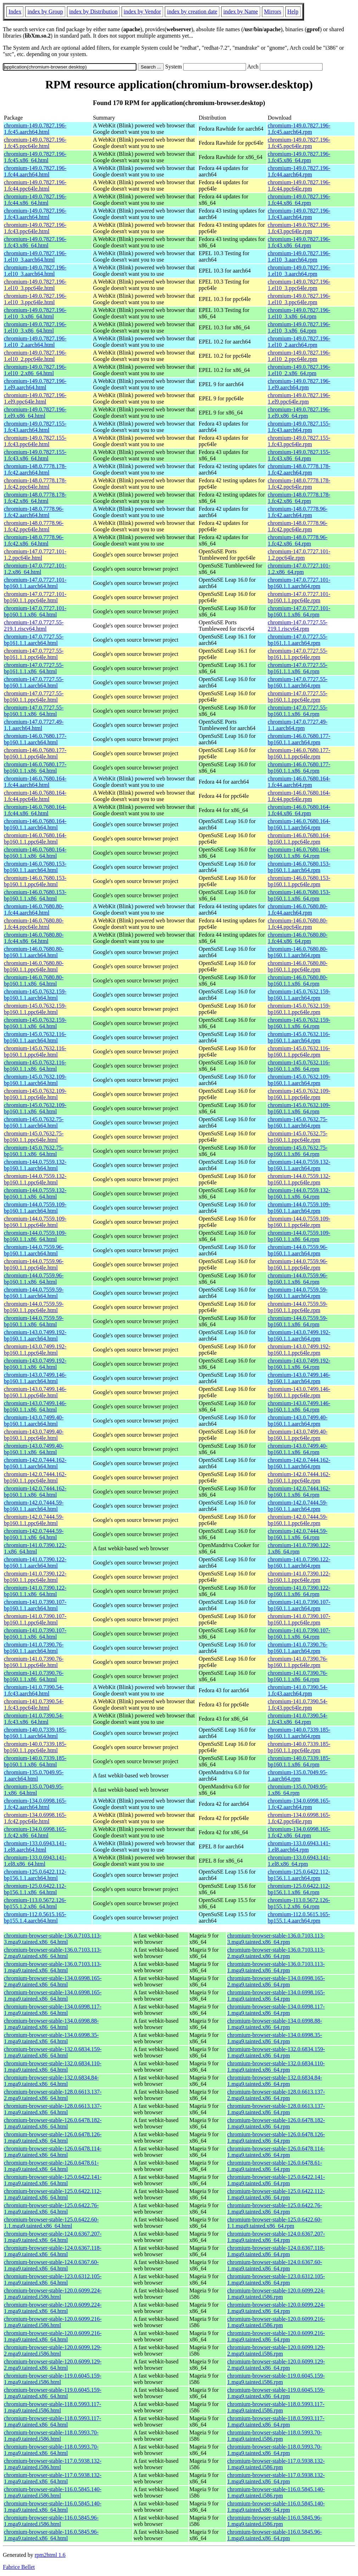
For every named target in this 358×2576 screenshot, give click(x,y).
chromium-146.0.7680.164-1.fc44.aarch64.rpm (299, 781)
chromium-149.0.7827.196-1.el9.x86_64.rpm (299, 412)
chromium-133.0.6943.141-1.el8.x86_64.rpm (299, 1860)
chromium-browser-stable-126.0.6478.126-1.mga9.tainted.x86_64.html (53, 2137)
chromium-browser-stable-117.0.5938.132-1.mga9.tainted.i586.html (52, 2464)
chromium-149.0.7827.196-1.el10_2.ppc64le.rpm (299, 356)
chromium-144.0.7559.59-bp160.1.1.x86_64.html (33, 1321)
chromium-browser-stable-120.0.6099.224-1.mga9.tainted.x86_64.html (53, 2308)
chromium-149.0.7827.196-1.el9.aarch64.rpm (299, 384)
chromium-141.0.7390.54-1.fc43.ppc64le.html (33, 1704)
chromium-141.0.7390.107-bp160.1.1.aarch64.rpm (299, 1605)
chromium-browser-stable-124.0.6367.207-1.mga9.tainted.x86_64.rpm (276, 2237)
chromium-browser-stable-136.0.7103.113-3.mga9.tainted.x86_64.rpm (276, 1939)
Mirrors (272, 12)
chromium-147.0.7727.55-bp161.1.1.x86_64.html (33, 668)
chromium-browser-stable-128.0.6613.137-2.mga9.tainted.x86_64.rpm (276, 2095)
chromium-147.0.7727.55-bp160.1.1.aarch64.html (33, 682)
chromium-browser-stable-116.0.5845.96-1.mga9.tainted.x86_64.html (51, 2535)
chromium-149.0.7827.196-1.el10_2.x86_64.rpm (299, 370)
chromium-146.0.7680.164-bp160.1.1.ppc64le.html (35, 838)
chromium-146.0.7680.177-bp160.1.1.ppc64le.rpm (299, 753)
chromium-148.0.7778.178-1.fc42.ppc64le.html (35, 483)
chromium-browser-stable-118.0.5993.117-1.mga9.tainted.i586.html (52, 2407)
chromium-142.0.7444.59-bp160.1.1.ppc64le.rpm (297, 1520)
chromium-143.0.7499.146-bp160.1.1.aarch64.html (35, 1378)
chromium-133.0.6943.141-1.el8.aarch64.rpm (299, 1846)
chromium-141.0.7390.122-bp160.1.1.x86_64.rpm (299, 1591)
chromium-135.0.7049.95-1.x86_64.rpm (297, 1789)
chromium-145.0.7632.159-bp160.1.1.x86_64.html (35, 1023)
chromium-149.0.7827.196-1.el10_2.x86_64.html (35, 370)
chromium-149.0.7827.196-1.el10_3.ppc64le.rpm (299, 285)
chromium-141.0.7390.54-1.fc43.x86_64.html (33, 1718)
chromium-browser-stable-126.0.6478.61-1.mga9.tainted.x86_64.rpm (274, 2166)
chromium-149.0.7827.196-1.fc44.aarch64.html (35, 171)
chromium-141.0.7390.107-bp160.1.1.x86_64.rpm (299, 1633)
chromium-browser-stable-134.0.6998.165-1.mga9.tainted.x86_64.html (53, 1995)
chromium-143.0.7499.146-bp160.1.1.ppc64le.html (35, 1392)
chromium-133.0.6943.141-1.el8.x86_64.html (35, 1860)
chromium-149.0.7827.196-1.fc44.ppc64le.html (35, 185)
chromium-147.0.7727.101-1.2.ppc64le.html (35, 554)
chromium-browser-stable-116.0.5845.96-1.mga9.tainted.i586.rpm (274, 2521)
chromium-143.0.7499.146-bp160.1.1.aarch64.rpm (299, 1378)
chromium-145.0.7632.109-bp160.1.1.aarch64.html (35, 1080)
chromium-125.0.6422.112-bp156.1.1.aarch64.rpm (299, 1875)
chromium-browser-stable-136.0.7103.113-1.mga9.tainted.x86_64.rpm (276, 1967)
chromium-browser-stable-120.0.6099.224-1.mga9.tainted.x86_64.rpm (276, 2308)
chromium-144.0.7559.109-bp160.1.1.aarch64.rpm (299, 1207)
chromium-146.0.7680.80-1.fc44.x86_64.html (33, 938)
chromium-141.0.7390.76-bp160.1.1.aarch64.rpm (297, 1647)
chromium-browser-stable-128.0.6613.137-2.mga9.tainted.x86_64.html (53, 2095)
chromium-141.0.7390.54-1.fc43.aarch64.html (33, 1690)
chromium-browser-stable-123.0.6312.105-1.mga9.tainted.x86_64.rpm (276, 2279)
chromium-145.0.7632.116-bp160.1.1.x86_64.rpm (299, 1065)
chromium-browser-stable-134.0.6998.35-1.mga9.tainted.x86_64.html (51, 2038)
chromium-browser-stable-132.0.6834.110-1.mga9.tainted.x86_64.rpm (276, 2066)
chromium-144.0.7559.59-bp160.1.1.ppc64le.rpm (297, 1307)
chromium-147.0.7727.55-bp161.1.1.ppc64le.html (33, 654)
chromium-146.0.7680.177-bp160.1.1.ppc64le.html (35, 753)
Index (15, 12)
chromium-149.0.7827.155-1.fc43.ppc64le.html (35, 441)
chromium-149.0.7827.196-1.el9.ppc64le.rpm (299, 398)
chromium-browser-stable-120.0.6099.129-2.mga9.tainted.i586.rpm (276, 2350)
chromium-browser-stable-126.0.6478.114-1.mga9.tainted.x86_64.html (52, 2151)
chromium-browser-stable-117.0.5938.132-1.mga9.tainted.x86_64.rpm (276, 2478)
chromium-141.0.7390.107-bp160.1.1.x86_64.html (35, 1633)
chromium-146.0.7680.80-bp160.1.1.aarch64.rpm (297, 952)
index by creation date (192, 12)
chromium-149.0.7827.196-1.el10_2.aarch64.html (35, 341)
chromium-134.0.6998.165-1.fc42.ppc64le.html (35, 1818)
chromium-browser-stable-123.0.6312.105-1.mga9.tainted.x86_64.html (53, 2279)
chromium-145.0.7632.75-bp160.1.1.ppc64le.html (33, 1136)
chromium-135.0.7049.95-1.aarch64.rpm (297, 1775)
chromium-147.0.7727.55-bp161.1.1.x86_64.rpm (297, 668)
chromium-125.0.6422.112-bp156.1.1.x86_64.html (35, 1889)
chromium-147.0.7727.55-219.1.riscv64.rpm (297, 625)
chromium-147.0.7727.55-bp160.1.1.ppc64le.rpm (297, 696)
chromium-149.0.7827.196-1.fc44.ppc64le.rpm (299, 185)
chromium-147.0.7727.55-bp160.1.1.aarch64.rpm (297, 682)
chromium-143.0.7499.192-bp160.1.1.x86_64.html (35, 1364)
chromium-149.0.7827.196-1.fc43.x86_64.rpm (299, 242)
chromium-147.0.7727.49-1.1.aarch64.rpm (297, 725)
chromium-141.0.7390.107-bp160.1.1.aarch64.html (35, 1605)
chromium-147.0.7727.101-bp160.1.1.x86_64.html (35, 611)
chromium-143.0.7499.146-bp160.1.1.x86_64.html (35, 1406)
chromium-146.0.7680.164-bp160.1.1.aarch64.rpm (299, 824)
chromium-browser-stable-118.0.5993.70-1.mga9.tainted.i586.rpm (274, 2435)
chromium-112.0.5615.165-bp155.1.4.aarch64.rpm (299, 1917)
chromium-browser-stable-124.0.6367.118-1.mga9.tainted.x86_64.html (52, 2251)
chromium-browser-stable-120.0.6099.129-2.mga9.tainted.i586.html (53, 2350)
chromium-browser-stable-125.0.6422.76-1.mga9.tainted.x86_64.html (51, 2208)
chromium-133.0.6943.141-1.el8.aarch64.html (35, 1846)
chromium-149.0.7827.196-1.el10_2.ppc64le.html (35, 356)
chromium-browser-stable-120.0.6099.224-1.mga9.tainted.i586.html (53, 2293)
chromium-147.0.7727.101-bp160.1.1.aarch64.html (35, 583)
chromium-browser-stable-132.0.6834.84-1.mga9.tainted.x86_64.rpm (274, 2080)
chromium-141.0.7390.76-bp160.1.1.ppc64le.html (33, 1662)
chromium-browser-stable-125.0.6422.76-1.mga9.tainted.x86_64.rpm (274, 2208)
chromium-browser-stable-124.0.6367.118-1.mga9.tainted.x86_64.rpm (276, 2251)
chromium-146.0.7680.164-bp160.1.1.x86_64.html (35, 852)
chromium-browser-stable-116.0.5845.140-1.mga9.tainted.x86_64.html (52, 2506)
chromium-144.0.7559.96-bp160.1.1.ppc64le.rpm (297, 1264)
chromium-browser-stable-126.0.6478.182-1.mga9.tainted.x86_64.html (53, 2123)
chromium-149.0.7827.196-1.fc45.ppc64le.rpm (299, 143)
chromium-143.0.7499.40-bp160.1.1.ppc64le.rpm (297, 1435)
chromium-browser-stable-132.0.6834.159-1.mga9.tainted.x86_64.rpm (276, 2052)
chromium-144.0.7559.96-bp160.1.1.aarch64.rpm (297, 1250)
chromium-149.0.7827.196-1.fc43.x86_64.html (35, 242)
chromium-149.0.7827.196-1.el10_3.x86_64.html (35, 313)
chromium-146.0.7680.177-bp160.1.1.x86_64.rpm (299, 767)
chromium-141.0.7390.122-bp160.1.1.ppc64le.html (35, 1577)
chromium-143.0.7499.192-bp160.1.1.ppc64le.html (35, 1349)
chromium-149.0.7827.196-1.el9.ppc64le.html (35, 398)
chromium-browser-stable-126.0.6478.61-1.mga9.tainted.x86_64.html (51, 2166)
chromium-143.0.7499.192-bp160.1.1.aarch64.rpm (299, 1335)
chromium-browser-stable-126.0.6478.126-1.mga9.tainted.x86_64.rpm (276, 2137)
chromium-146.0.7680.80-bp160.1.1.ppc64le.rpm (297, 966)
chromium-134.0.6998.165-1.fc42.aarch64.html (35, 1804)
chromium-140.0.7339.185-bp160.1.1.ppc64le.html (35, 1747)
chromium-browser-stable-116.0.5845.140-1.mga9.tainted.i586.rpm (276, 2492)
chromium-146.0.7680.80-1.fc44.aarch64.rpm (297, 909)
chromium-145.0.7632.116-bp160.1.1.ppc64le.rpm (299, 1051)
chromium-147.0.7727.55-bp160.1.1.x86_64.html (33, 711)
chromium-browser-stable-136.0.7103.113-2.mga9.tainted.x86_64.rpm (276, 1953)
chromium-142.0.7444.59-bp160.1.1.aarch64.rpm (297, 1506)
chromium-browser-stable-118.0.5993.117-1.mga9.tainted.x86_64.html (52, 2421)
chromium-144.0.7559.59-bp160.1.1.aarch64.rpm (297, 1293)
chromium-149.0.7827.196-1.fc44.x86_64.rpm (299, 199)
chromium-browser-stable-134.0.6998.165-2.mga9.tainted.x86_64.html (53, 1981)
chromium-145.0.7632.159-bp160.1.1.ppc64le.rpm (299, 1009)
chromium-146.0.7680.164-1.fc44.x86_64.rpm (299, 810)
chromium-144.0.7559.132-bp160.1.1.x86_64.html (35, 1193)
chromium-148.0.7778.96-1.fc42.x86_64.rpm (297, 540)
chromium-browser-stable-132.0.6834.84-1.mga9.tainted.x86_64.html (51, 2080)
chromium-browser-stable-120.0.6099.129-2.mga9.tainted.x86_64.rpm (276, 2364)
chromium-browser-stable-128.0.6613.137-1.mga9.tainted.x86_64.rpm (276, 2109)
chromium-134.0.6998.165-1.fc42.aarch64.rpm (299, 1804)
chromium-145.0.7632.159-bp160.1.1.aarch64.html (35, 994)
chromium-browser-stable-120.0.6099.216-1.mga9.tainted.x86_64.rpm (276, 2336)
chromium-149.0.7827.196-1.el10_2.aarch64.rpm (299, 341)
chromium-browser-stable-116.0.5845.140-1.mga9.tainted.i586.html (52, 2492)
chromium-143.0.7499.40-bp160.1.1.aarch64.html (33, 1420)
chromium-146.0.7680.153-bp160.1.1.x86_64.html (35, 895)
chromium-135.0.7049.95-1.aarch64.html (33, 1775)
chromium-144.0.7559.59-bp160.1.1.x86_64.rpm (297, 1321)
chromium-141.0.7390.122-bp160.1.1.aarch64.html (35, 1562)
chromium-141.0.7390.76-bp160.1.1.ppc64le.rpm (297, 1662)
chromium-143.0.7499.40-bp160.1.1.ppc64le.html (33, 1435)
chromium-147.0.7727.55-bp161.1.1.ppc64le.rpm (297, 654)
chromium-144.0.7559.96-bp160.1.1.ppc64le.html (33, 1264)
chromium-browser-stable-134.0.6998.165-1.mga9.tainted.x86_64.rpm (276, 1995)
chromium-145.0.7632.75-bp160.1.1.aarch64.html (33, 1122)
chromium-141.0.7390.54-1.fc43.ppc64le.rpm (297, 1704)
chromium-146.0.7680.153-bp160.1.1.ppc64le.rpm (299, 881)
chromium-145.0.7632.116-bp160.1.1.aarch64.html (35, 1037)
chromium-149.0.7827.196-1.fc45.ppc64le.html (35, 143)
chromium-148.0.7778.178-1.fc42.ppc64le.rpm (299, 483)
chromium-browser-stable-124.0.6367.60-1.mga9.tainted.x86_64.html (51, 2265)
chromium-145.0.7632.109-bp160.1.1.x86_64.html (35, 1108)
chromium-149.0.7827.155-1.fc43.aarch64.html (35, 427)
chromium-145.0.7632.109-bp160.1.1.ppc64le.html (35, 1094)
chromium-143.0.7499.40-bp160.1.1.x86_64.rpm (297, 1449)
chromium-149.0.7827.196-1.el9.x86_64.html (35, 412)
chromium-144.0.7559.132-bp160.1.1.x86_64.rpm (299, 1193)
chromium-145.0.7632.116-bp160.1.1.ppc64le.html (35, 1051)
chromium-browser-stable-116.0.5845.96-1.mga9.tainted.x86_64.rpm (274, 2535)
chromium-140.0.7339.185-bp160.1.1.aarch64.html (35, 1733)
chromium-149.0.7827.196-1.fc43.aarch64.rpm (299, 214)
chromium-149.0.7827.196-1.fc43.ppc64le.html (35, 228)
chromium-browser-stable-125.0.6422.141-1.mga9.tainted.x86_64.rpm (276, 2180)
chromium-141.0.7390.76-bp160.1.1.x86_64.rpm (297, 1676)
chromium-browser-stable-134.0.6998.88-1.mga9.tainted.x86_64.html (51, 2024)
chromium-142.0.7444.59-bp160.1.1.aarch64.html (33, 1506)
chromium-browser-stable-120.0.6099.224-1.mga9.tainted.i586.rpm (276, 2293)
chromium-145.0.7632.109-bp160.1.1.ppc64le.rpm (299, 1094)
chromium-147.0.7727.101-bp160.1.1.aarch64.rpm (299, 583)
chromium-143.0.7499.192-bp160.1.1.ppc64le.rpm (299, 1349)
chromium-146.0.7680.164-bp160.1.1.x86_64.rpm (299, 852)
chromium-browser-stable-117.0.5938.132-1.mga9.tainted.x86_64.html (52, 2478)
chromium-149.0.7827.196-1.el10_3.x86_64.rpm (299, 313)
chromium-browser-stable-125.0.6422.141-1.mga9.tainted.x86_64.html (53, 2180)
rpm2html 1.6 (50, 2555)
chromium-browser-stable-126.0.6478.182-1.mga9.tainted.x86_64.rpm (276, 2123)
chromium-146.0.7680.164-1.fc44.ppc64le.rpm (299, 796)
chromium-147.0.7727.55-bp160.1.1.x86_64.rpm (297, 711)
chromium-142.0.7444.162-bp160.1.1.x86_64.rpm (299, 1491)
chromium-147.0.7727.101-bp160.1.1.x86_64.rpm (299, 611)
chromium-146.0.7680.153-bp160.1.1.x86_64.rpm (299, 895)
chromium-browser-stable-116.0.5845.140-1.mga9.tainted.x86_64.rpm (276, 2506)
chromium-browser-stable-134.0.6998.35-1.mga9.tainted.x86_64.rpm (274, 2038)
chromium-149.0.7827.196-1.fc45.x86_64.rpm (299, 157)
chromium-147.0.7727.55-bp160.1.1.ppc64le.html (33, 696)
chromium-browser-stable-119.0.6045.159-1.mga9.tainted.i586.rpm (276, 2379)
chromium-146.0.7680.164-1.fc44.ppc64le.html (35, 796)
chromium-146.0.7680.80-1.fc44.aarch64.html (33, 909)
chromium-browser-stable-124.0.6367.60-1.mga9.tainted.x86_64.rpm (274, 2265)
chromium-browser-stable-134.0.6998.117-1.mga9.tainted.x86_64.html (52, 2010)
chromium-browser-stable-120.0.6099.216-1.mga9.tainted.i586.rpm (276, 2322)
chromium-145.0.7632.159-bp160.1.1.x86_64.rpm (299, 1023)
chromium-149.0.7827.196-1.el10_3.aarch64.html (35, 256)
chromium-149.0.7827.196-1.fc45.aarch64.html (35, 128)
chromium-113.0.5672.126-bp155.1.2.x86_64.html (35, 1903)
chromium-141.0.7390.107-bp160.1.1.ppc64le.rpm (299, 1619)
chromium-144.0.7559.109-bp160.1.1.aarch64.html (35, 1207)
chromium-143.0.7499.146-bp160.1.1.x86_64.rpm (299, 1406)
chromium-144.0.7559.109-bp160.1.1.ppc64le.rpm (299, 1222)
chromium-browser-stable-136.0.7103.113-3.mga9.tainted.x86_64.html (52, 1939)
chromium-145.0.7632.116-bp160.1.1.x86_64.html (35, 1065)
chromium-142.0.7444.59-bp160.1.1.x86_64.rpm (297, 1534)
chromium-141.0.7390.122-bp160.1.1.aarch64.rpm (299, 1562)
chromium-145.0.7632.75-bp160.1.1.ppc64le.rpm (297, 1136)
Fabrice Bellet (19, 2567)
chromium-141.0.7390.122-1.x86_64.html (35, 1548)
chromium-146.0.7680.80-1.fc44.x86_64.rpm (297, 938)
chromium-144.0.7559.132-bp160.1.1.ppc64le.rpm (299, 1179)
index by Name (240, 12)
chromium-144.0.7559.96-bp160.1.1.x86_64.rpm (297, 1278)
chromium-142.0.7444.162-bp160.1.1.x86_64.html (35, 1491)
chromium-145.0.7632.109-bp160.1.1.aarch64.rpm (299, 1080)
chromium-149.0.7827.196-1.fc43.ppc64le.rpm (299, 228)
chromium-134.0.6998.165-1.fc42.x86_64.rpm (299, 1832)
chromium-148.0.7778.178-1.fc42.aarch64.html (35, 469)
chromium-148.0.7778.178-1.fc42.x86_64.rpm (299, 498)
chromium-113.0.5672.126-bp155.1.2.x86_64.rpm (299, 1903)
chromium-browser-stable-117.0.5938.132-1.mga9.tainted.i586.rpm (276, 2464)
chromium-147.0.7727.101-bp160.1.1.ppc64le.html (35, 597)
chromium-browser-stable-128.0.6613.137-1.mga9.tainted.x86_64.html (53, 2109)
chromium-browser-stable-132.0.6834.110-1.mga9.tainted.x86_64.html (52, 2066)
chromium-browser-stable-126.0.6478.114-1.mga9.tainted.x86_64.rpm (276, 2151)
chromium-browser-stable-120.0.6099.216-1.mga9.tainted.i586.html (53, 2322)
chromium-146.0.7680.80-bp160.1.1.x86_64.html (33, 980)
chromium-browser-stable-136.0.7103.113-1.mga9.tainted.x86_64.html (52, 1967)
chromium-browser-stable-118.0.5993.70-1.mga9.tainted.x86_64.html (51, 2450)
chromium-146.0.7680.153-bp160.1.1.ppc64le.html (35, 881)
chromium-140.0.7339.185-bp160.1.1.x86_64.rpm (299, 1761)
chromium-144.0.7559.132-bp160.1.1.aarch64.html (35, 1165)
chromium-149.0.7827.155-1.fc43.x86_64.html (35, 455)
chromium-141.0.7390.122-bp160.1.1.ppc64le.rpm (299, 1577)
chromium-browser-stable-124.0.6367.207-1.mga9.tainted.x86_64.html (53, 2237)
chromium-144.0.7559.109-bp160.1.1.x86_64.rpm (299, 1236)
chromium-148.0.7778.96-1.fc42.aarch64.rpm (297, 512)
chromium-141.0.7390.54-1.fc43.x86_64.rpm (297, 1718)
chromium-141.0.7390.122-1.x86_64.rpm (299, 1548)
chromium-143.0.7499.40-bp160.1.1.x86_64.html (33, 1449)
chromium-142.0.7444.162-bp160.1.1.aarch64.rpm (299, 1463)
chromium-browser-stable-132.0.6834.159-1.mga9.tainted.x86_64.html (53, 2052)
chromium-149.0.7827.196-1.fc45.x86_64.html (35, 157)
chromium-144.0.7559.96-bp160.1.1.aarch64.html (33, 1250)
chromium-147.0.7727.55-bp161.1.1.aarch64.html (33, 640)
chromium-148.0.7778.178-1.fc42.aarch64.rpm (299, 469)
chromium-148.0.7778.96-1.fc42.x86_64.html (33, 540)
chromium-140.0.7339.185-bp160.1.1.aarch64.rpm (299, 1733)
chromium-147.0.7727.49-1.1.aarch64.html (33, 725)
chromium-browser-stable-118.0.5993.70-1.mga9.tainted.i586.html (51, 2435)
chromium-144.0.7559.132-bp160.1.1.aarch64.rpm (299, 1165)
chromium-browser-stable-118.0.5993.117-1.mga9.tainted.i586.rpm (275, 2407)
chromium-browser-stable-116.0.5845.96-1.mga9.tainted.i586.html (51, 2521)
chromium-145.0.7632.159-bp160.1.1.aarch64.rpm (299, 994)
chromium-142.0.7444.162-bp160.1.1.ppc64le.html (35, 1477)
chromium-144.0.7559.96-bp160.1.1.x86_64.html (33, 1278)
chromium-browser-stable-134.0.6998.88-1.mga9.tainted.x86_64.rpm (274, 2024)
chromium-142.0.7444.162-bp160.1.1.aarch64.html (35, 1463)
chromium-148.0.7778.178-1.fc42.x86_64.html (35, 498)
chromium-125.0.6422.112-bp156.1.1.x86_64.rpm (299, 1889)
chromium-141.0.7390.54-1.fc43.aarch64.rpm (297, 1690)
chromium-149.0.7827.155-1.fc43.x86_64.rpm (299, 455)
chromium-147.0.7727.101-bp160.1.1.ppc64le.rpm (299, 597)
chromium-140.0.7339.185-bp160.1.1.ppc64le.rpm (299, 1747)
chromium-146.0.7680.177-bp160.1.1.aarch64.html (35, 739)
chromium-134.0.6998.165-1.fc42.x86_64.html (35, 1832)
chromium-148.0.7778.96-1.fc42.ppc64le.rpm (297, 526)
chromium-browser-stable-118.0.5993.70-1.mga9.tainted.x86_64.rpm (274, 2450)
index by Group (45, 12)
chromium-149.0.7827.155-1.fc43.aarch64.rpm (299, 427)
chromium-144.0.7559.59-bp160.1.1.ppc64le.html (33, 1307)
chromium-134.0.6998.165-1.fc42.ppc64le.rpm (299, 1818)
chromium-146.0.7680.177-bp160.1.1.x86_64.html (35, 767)
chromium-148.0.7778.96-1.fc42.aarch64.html (33, 512)
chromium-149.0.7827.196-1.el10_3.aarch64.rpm (299, 256)
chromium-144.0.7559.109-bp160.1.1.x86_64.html (35, 1236)
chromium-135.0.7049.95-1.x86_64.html (33, 1789)
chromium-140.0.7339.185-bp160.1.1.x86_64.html (35, 1761)
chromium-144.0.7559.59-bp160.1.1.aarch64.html (33, 1293)
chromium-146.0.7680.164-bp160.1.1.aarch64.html (35, 824)
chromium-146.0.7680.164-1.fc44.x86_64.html (35, 810)
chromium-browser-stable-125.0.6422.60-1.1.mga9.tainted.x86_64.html (51, 2222)
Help (292, 12)
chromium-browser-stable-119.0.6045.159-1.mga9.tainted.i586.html (52, 2379)
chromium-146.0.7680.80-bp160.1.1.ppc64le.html (33, 966)
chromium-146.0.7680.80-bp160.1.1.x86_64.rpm (297, 980)
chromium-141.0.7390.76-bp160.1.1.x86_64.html (33, 1676)
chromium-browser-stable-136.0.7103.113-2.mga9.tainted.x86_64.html (52, 1953)
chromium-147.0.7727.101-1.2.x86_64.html (35, 569)
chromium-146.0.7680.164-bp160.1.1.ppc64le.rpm (299, 838)
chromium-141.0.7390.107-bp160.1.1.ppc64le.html (35, 1619)
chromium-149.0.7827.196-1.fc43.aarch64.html (35, 214)
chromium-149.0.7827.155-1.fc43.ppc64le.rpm (299, 441)
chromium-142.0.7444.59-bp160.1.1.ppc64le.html (33, 1520)
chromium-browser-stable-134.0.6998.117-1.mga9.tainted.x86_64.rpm (276, 2010)
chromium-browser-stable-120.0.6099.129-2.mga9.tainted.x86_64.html (53, 2364)
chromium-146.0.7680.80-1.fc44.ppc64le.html (33, 923)
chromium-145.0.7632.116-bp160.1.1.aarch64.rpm (299, 1037)
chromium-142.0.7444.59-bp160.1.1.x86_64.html (33, 1534)
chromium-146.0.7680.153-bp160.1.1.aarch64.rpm (299, 867)
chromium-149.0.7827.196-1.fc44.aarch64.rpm (299, 171)
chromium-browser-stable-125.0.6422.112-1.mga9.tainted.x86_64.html (52, 2194)
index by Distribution (93, 12)
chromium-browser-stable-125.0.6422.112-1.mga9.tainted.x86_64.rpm (276, 2194)
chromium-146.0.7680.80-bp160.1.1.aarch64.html (33, 952)
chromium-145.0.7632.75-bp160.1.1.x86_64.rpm (297, 1151)
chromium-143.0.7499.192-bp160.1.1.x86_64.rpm (299, 1364)
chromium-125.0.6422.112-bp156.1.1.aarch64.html (35, 1875)
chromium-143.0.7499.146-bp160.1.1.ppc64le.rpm (299, 1392)
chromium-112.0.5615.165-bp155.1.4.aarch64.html (35, 1917)
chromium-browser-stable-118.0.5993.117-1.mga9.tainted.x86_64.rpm (275, 2421)
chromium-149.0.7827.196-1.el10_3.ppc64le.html (35, 285)
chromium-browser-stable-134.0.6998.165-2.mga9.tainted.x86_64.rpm (276, 1981)
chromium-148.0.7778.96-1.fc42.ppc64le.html (33, 526)
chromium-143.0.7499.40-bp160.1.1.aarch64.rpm (297, 1420)
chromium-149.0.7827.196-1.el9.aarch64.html (35, 384)
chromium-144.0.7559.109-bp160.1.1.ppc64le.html (35, 1222)
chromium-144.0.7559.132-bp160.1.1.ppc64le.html (35, 1179)
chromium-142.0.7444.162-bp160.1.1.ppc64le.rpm (299, 1477)
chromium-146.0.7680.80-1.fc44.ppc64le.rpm (297, 923)
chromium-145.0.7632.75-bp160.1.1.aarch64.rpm (297, 1122)
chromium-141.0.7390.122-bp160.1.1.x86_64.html (35, 1591)
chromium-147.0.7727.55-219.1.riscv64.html (33, 625)
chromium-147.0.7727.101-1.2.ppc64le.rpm (299, 554)
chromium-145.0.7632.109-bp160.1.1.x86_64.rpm (299, 1108)
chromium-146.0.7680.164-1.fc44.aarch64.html (35, 781)
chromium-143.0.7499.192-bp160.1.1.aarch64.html (35, 1335)
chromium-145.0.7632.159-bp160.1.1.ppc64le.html (35, 1009)
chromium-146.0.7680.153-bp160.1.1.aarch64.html (35, 867)
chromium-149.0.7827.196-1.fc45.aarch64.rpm (299, 128)
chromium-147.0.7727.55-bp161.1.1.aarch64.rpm (297, 640)
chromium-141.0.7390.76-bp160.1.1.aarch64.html (33, 1647)
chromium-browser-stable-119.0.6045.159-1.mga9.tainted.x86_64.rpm (276, 2393)
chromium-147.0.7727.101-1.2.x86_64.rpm (299, 569)
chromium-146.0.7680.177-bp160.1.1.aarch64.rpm (299, 739)
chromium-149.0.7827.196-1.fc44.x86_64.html (35, 199)
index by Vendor (142, 12)
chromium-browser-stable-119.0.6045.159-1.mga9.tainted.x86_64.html (52, 2393)
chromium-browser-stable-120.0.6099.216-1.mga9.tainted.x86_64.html (53, 2336)
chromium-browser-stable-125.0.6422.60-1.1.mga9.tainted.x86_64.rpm (274, 2222)
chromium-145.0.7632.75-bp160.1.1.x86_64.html (33, 1151)
